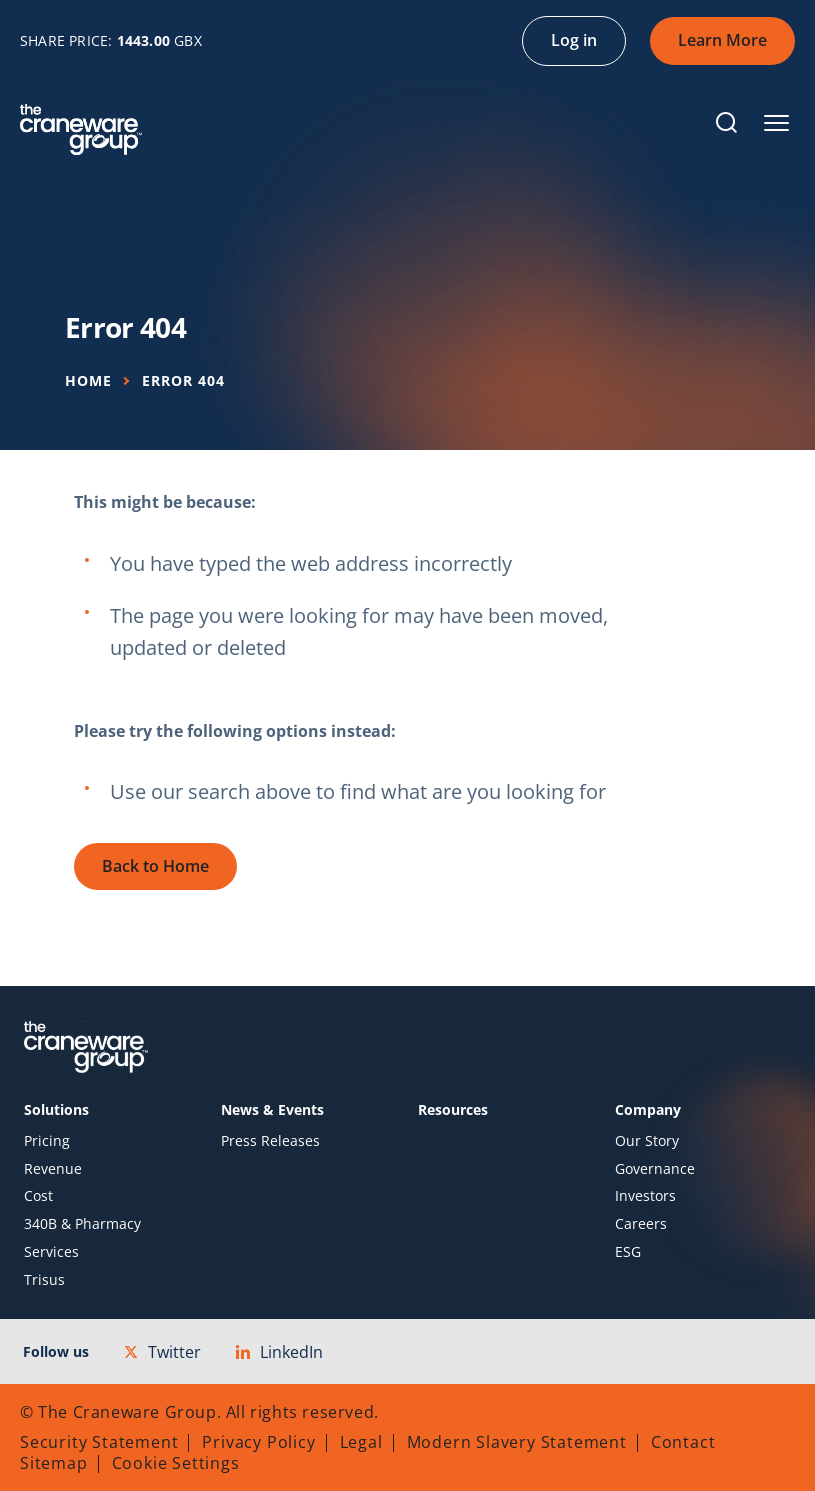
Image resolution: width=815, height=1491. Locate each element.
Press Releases (270, 1141)
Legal (361, 1442)
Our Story (647, 1141)
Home (88, 380)
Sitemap (54, 1463)
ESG (628, 1252)
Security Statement (99, 1442)
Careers (641, 1224)
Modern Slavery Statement (517, 1442)
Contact (683, 1442)
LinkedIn (279, 1352)
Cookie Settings (176, 1463)
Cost (38, 1196)
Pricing (47, 1141)
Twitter (162, 1352)
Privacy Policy (258, 1442)
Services (51, 1252)
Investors (645, 1196)
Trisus (44, 1280)
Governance (655, 1169)
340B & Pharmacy (82, 1224)
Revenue (53, 1169)
